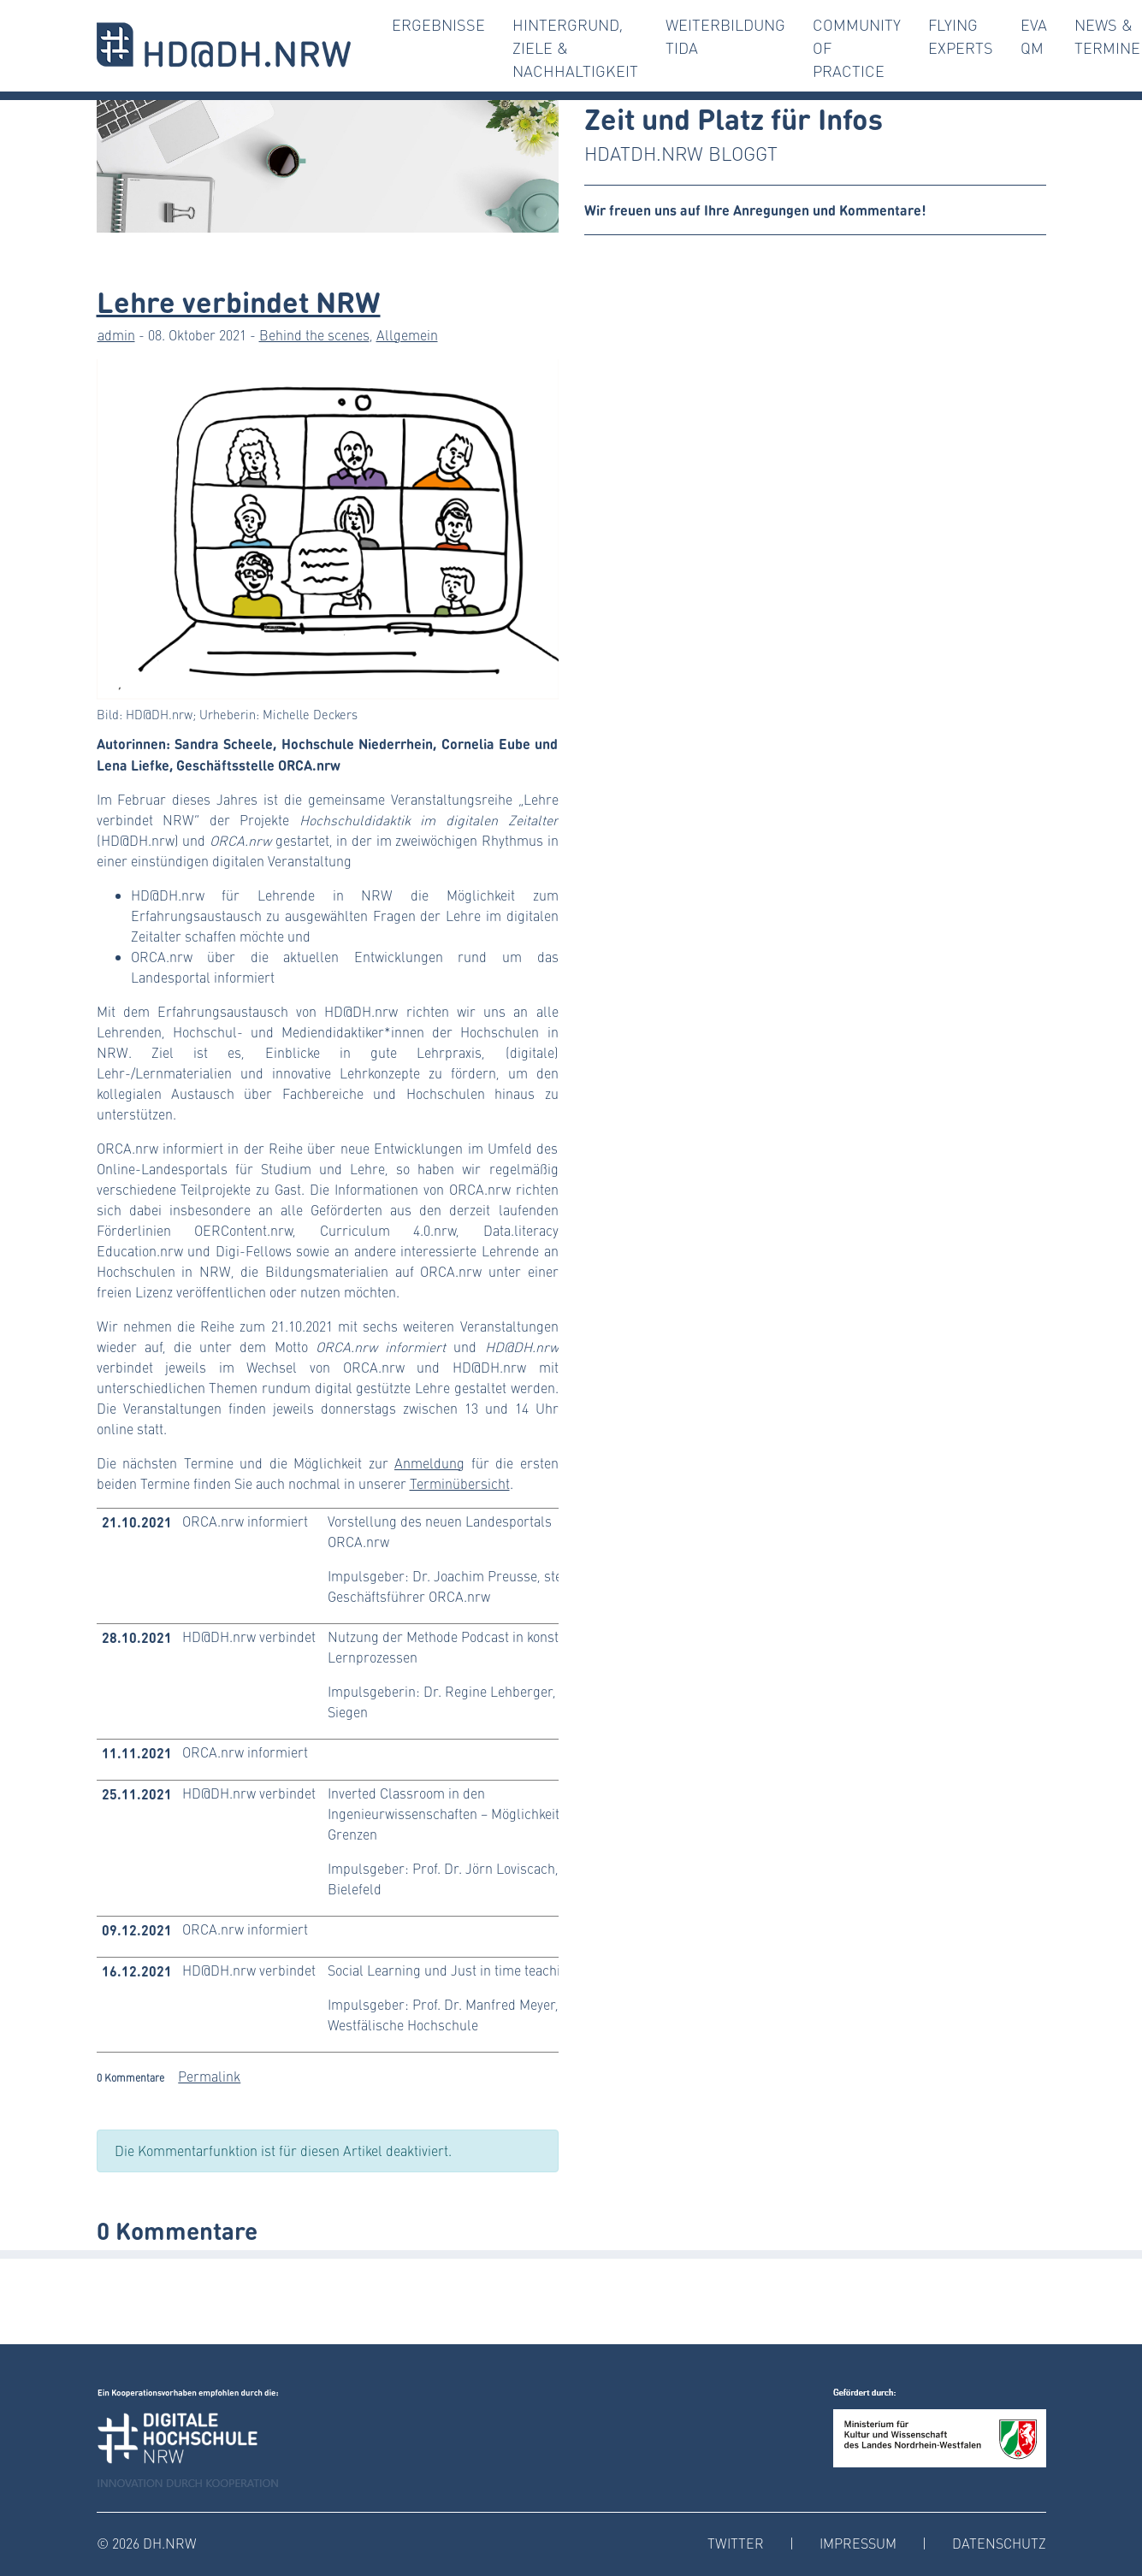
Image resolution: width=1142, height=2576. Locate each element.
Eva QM (1034, 36)
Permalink (209, 2076)
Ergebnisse (438, 25)
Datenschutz (999, 2543)
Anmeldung (429, 1463)
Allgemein (407, 335)
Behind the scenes (314, 335)
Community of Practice (857, 48)
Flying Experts (960, 36)
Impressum (858, 2543)
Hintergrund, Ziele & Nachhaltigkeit (575, 48)
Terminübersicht (460, 1483)
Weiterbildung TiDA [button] (725, 36)
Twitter (735, 2543)
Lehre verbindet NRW (239, 300)
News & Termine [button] (1107, 36)
